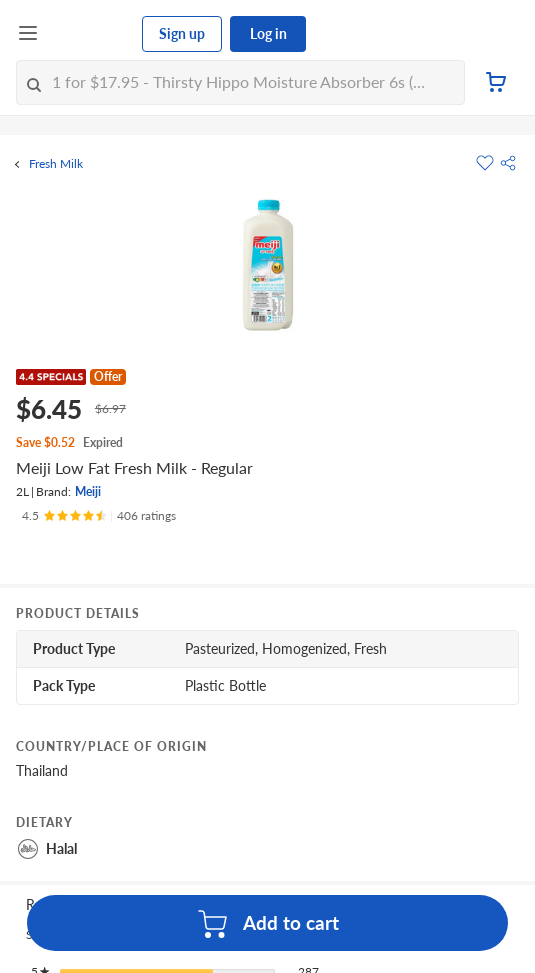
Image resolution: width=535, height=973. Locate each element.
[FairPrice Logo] (91, 34)
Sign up (182, 33)
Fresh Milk (56, 164)
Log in (268, 33)
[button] (508, 163)
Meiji (88, 491)
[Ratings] (99, 516)
